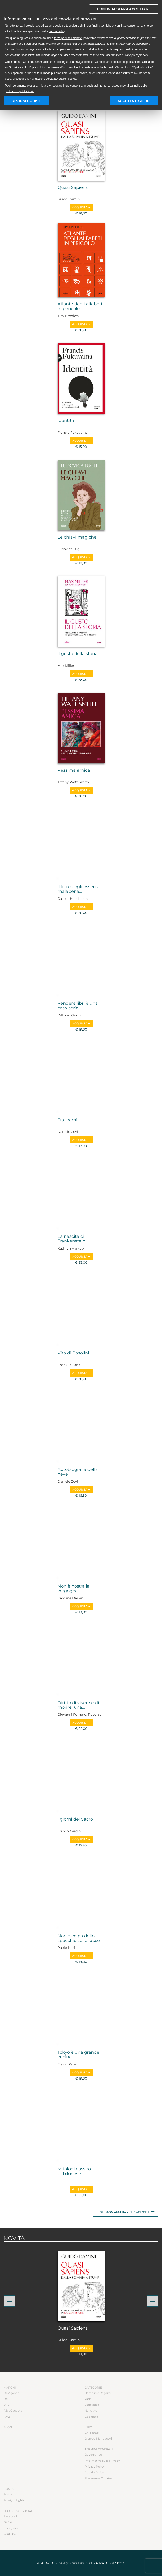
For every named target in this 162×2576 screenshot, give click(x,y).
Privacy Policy (95, 2466)
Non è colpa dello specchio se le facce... (80, 1938)
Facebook (11, 2516)
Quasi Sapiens (73, 187)
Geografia (91, 2416)
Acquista (81, 207)
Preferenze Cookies (98, 2478)
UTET (7, 2404)
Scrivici (8, 2494)
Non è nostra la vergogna (74, 1588)
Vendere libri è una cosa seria (78, 1006)
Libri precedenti (126, 2212)
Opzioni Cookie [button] (26, 101)
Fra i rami (67, 1120)
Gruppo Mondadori (98, 2438)
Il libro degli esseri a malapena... (79, 889)
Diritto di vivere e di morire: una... (78, 1705)
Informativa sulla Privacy (102, 2460)
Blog (8, 2427)
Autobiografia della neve (78, 1472)
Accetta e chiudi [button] (133, 101)
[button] (9, 2301)
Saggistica (92, 2404)
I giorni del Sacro (75, 1819)
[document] (81, 47)
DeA (7, 2399)
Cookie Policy (94, 2472)
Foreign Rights (14, 2500)
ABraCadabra (13, 2410)
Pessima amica (74, 770)
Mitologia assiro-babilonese (75, 2171)
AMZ (7, 2416)
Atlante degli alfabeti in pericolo (80, 306)
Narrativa (91, 2410)
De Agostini (12, 2393)
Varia (88, 2399)
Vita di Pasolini (73, 1353)
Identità (66, 420)
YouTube (10, 2534)
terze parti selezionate (68, 38)
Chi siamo (92, 2432)
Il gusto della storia (78, 653)
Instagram (11, 2528)
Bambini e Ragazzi (98, 2393)
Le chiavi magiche (77, 537)
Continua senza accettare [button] (124, 9)
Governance (93, 2454)
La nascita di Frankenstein (71, 1239)
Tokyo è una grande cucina (78, 2055)
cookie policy (57, 31)
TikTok (8, 2522)
